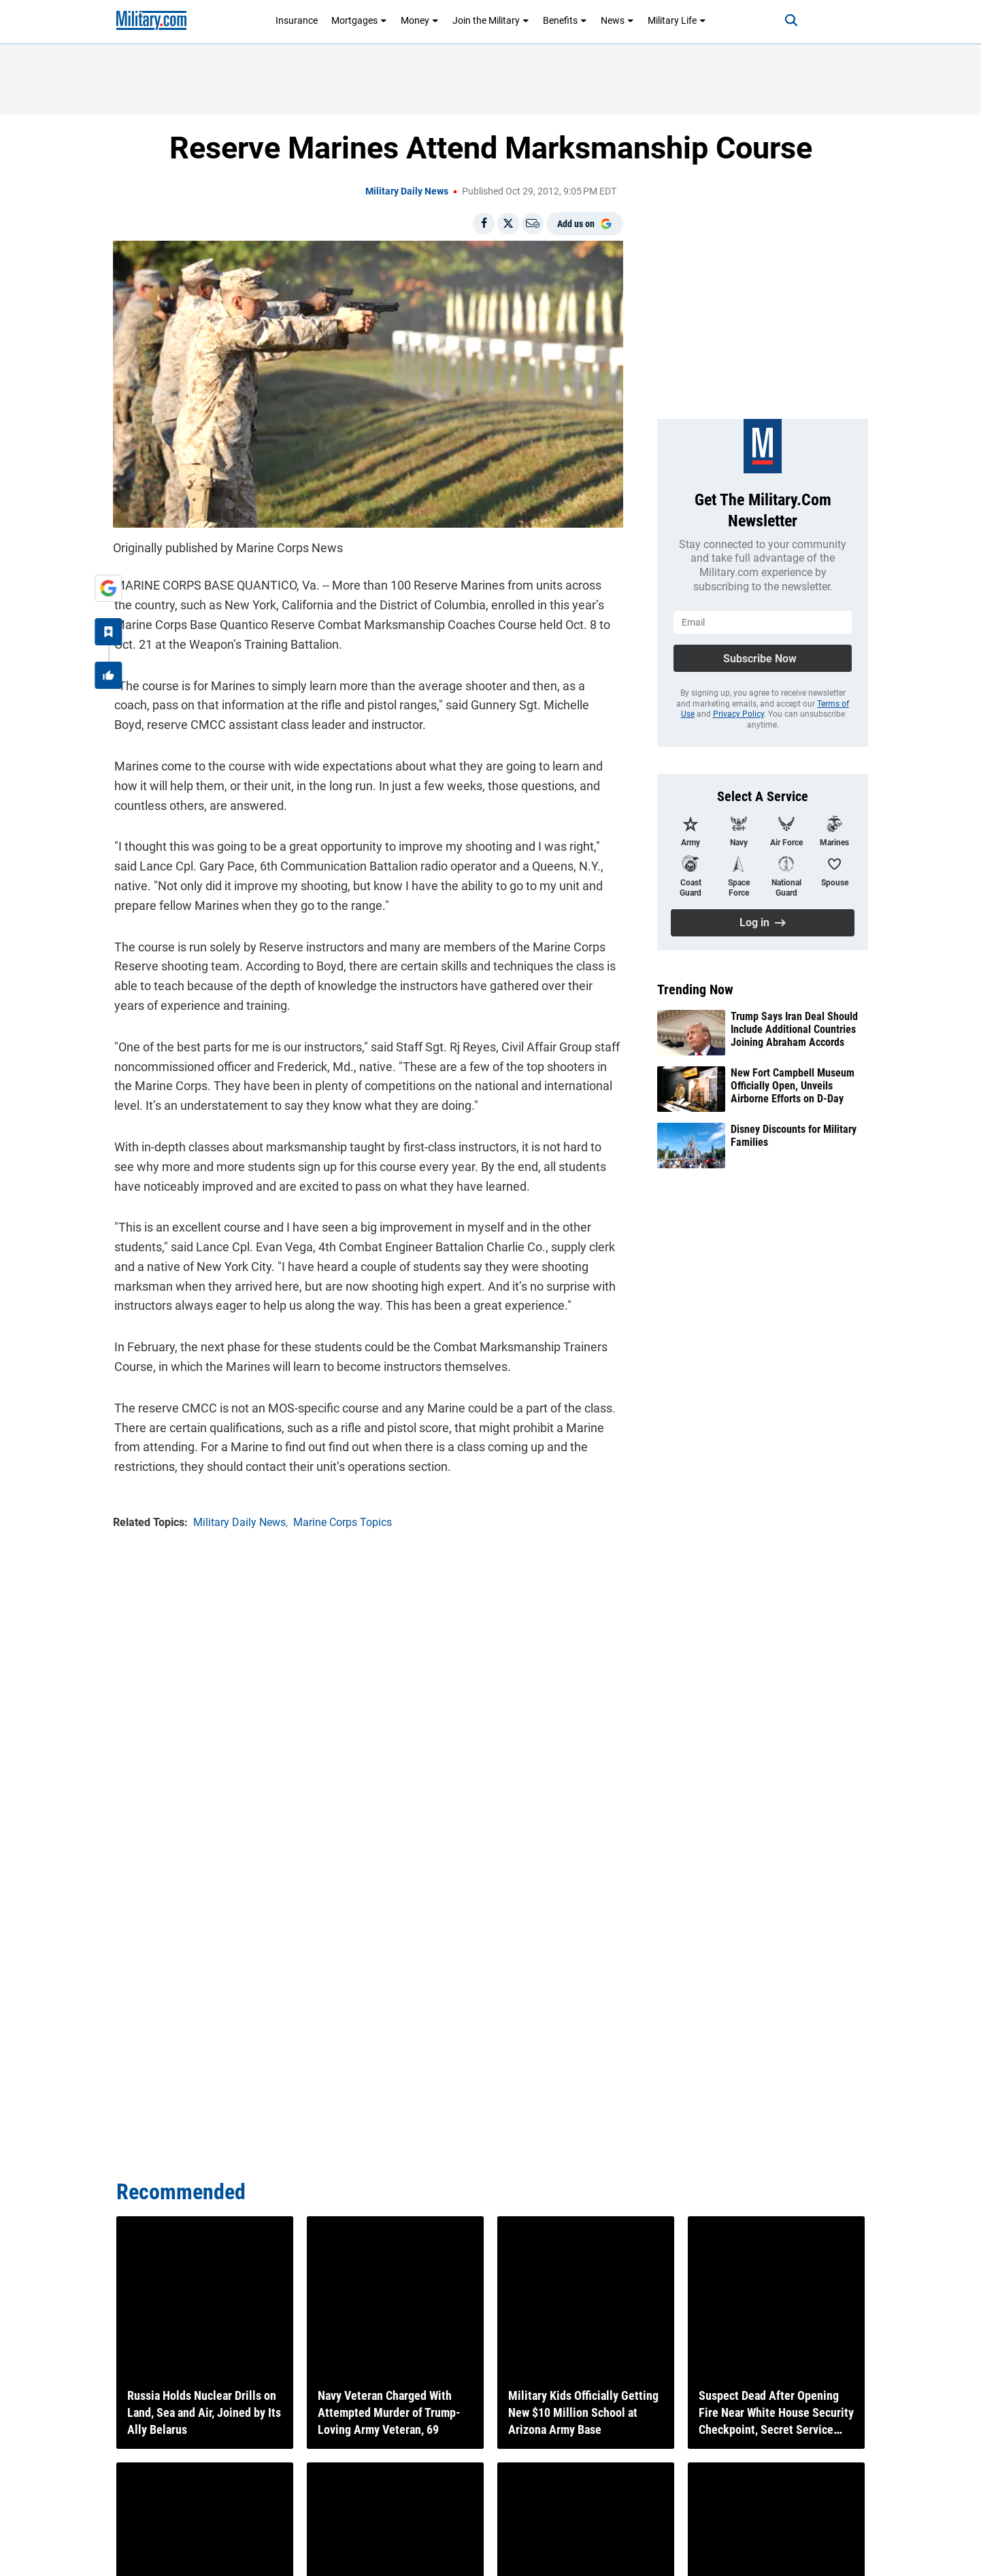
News (617, 20)
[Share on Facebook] (484, 224)
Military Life (677, 20)
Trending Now (695, 989)
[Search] (785, 20)
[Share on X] (508, 224)
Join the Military (490, 20)
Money (420, 20)
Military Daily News (406, 191)
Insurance (297, 20)
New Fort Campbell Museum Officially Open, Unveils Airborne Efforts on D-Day (792, 1085)
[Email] (533, 224)
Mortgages (359, 20)
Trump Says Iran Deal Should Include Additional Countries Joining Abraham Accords (794, 1029)
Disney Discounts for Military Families (794, 1136)
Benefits (565, 20)
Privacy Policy (738, 714)
